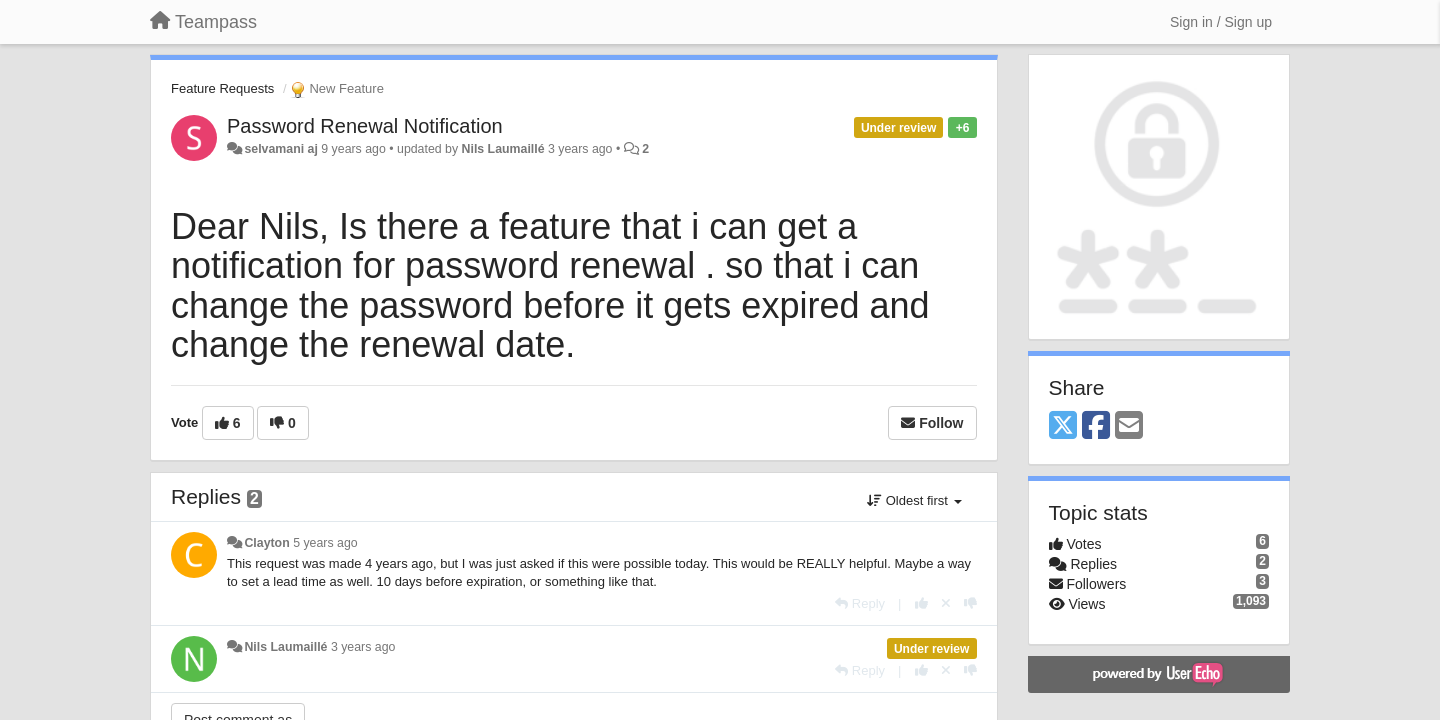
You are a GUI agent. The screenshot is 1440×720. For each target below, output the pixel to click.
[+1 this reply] (921, 603)
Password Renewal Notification (365, 126)
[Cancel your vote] (946, 603)
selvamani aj (280, 149)
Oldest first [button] (914, 500)
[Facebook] (1096, 426)
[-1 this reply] (970, 603)
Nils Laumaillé (503, 149)
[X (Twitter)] (1063, 426)
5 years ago (325, 543)
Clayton (266, 543)
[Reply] (860, 603)
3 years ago (363, 647)
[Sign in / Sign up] (1221, 22)
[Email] (1129, 426)
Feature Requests (222, 88)
